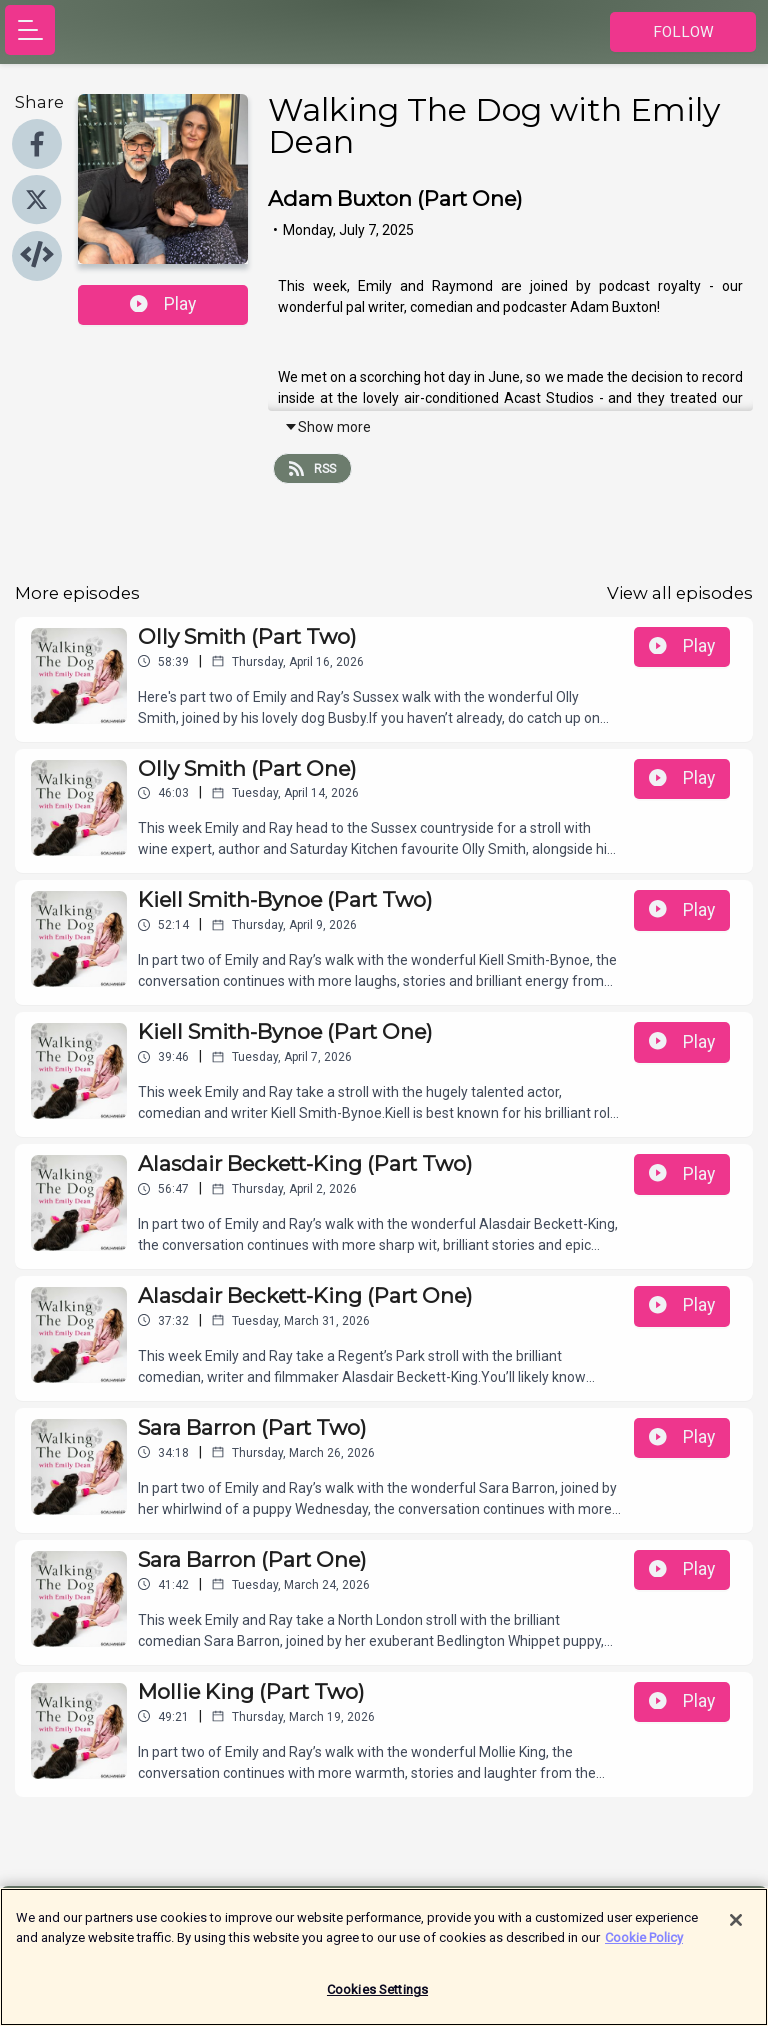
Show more (327, 427)
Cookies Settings (377, 1999)
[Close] (736, 1930)
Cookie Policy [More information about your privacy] (644, 1946)
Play (163, 304)
